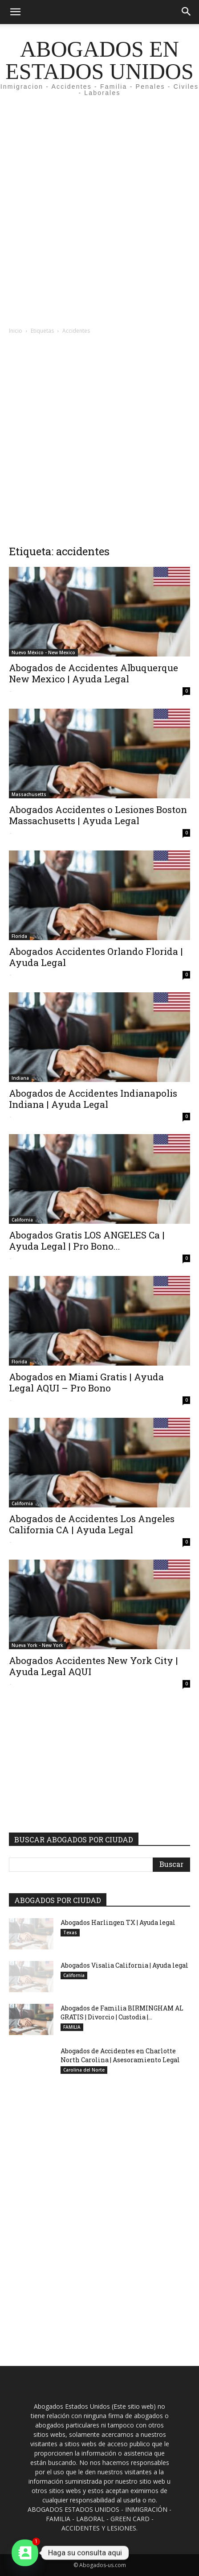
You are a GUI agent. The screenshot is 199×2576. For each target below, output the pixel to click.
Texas (70, 1932)
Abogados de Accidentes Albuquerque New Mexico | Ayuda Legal (93, 673)
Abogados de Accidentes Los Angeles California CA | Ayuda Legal (92, 1524)
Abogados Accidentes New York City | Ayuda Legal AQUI (93, 1666)
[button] (15, 12)
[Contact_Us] (25, 2553)
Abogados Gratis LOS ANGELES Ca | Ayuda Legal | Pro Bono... (87, 1240)
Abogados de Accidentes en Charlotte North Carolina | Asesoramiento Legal (120, 2055)
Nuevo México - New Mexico (43, 652)
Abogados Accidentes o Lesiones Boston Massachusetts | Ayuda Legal (98, 815)
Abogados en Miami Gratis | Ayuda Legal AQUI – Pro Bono (86, 1382)
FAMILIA (72, 2027)
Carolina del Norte (84, 2070)
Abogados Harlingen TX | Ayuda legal (118, 1922)
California (22, 1220)
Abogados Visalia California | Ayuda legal (124, 1965)
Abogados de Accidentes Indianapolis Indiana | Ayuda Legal (93, 1098)
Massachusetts (29, 794)
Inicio (15, 330)
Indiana (20, 1078)
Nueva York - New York (37, 1645)
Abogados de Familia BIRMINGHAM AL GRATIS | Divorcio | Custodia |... (122, 2012)
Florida (19, 936)
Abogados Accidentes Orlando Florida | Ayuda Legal (96, 957)
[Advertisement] (99, 217)
